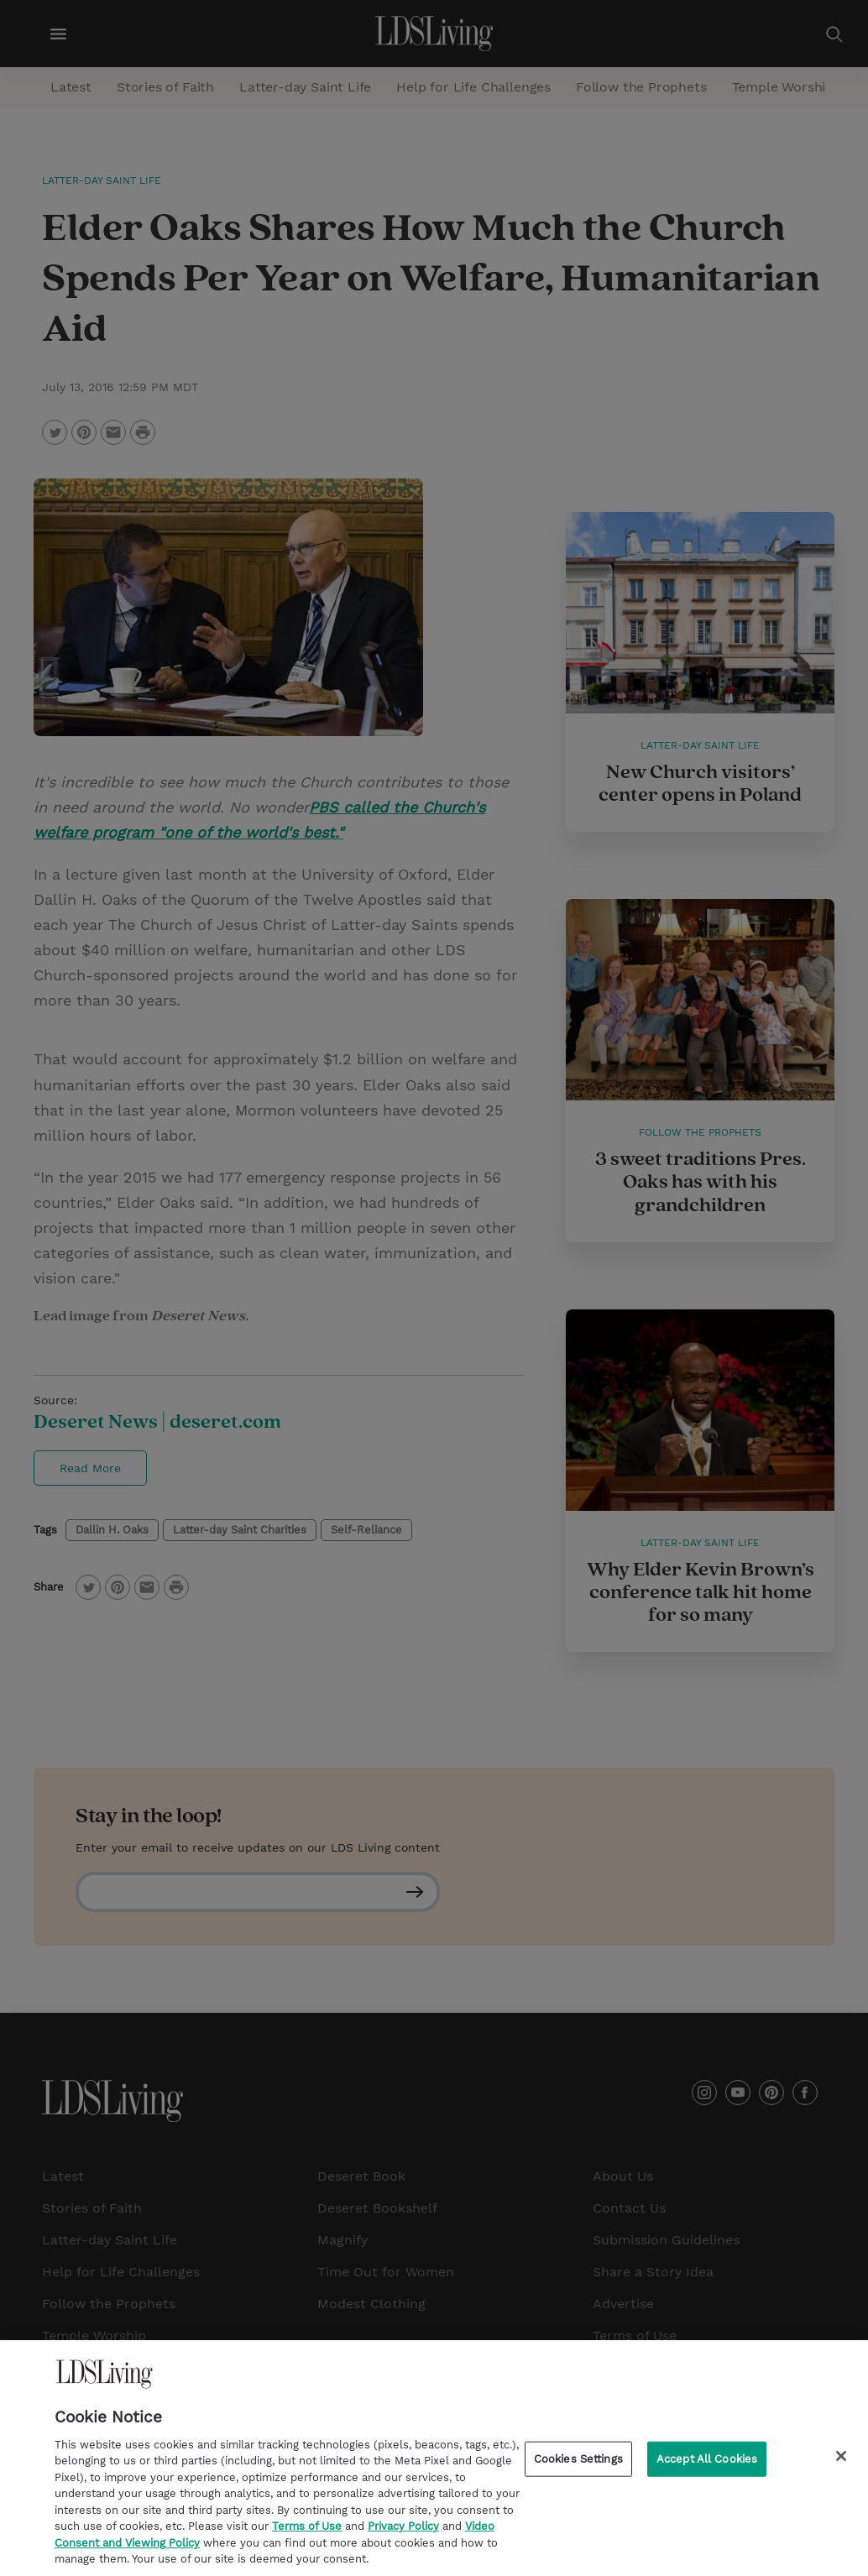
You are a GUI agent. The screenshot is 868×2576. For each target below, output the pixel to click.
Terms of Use (307, 2530)
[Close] (841, 2460)
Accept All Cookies (706, 2463)
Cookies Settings (578, 2463)
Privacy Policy (403, 2530)
